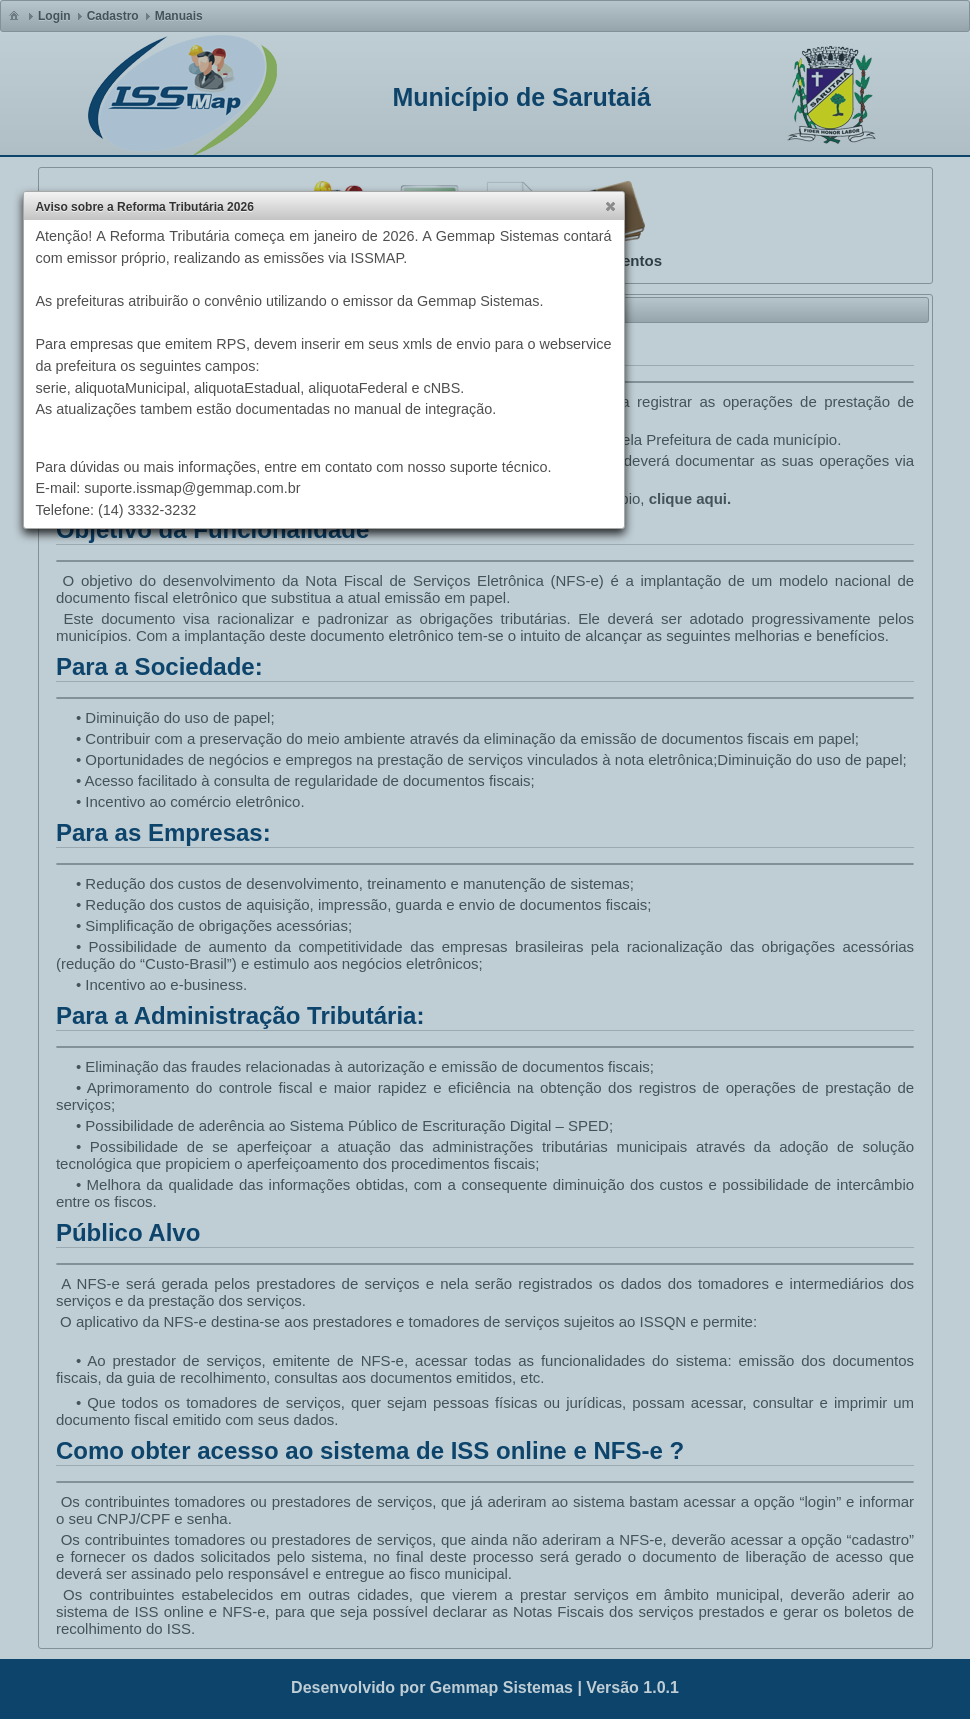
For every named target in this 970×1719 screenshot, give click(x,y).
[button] (610, 206)
